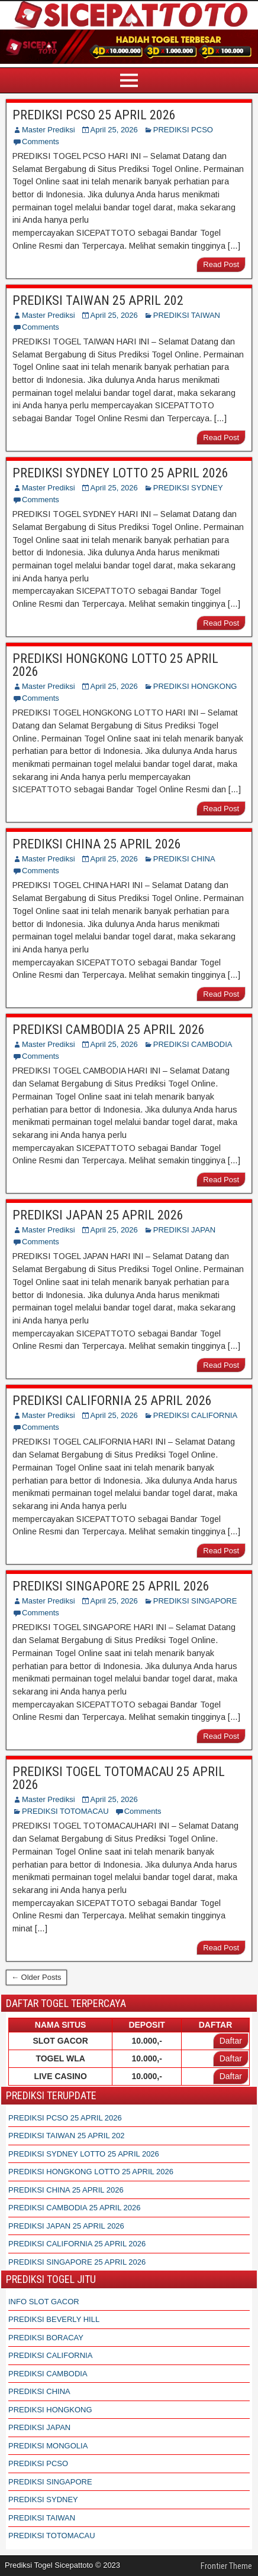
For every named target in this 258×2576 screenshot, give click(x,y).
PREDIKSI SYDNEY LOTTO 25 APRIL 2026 (120, 473)
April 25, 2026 (114, 129)
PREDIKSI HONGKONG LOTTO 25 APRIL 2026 (115, 665)
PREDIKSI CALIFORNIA (195, 1415)
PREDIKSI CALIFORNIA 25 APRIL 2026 (112, 1400)
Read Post (221, 264)
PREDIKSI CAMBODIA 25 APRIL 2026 (108, 1029)
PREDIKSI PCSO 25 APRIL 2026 (94, 115)
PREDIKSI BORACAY (45, 2337)
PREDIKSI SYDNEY (188, 487)
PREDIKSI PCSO (183, 129)
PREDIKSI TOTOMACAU (65, 1811)
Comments (40, 141)
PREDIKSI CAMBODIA (193, 1044)
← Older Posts (36, 1977)
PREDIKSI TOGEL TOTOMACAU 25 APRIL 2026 (118, 1778)
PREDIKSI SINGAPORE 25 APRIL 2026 (110, 1586)
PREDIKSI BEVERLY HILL (53, 2319)
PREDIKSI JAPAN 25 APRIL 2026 (97, 1215)
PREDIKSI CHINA (184, 858)
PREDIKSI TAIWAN (186, 315)
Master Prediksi (48, 129)
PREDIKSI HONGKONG (195, 686)
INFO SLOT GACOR (43, 2301)
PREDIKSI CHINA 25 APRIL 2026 (96, 844)
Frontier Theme (226, 2566)
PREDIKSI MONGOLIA (48, 2445)
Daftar (231, 2040)
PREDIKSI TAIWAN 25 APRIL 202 (97, 300)
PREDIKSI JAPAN (184, 1229)
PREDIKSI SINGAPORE (195, 1600)
